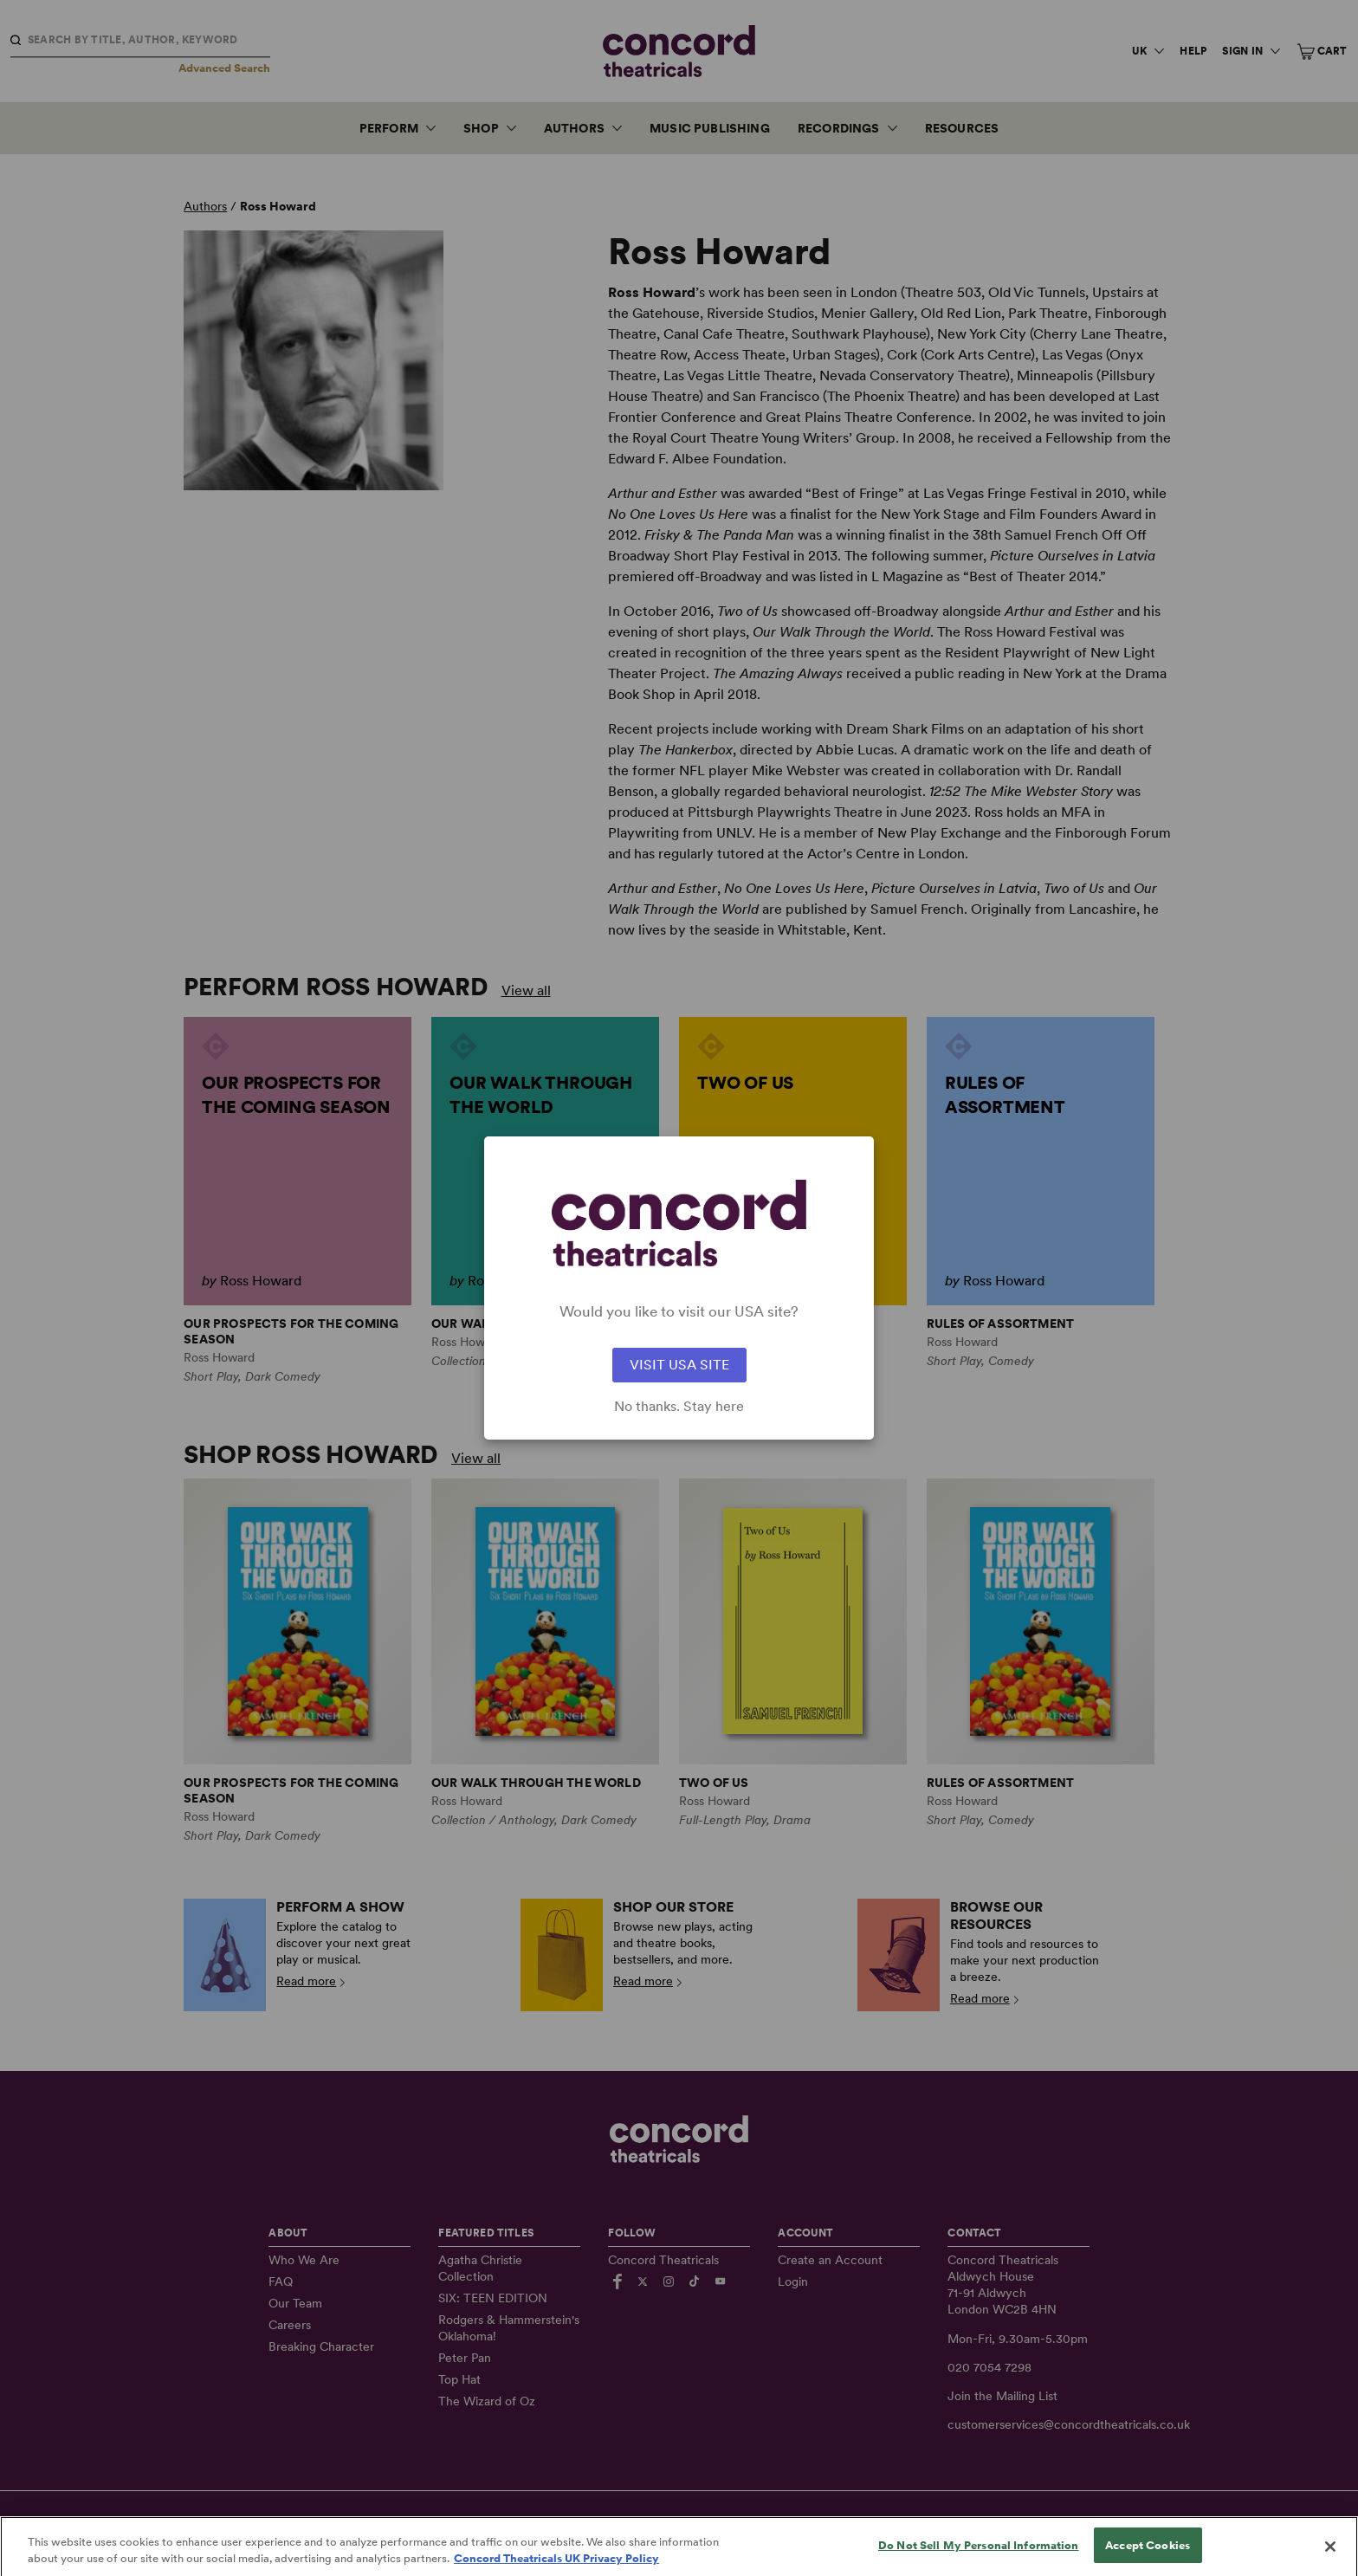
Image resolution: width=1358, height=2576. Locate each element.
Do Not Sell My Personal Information (978, 2558)
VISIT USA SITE (679, 1364)
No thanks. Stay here (679, 1407)
